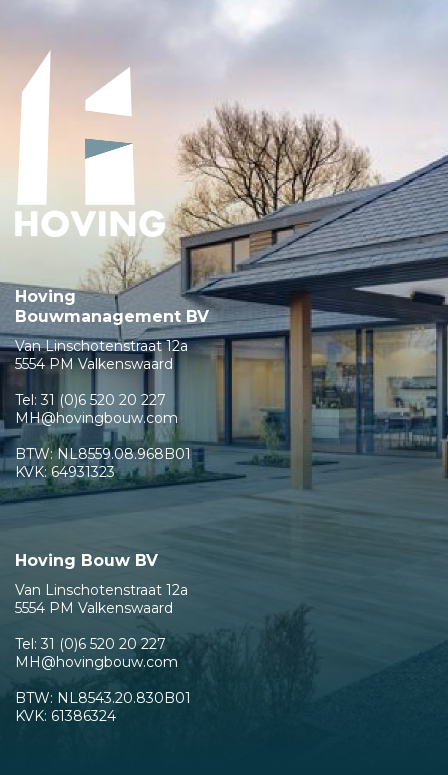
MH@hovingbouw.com (96, 418)
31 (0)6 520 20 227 (103, 400)
